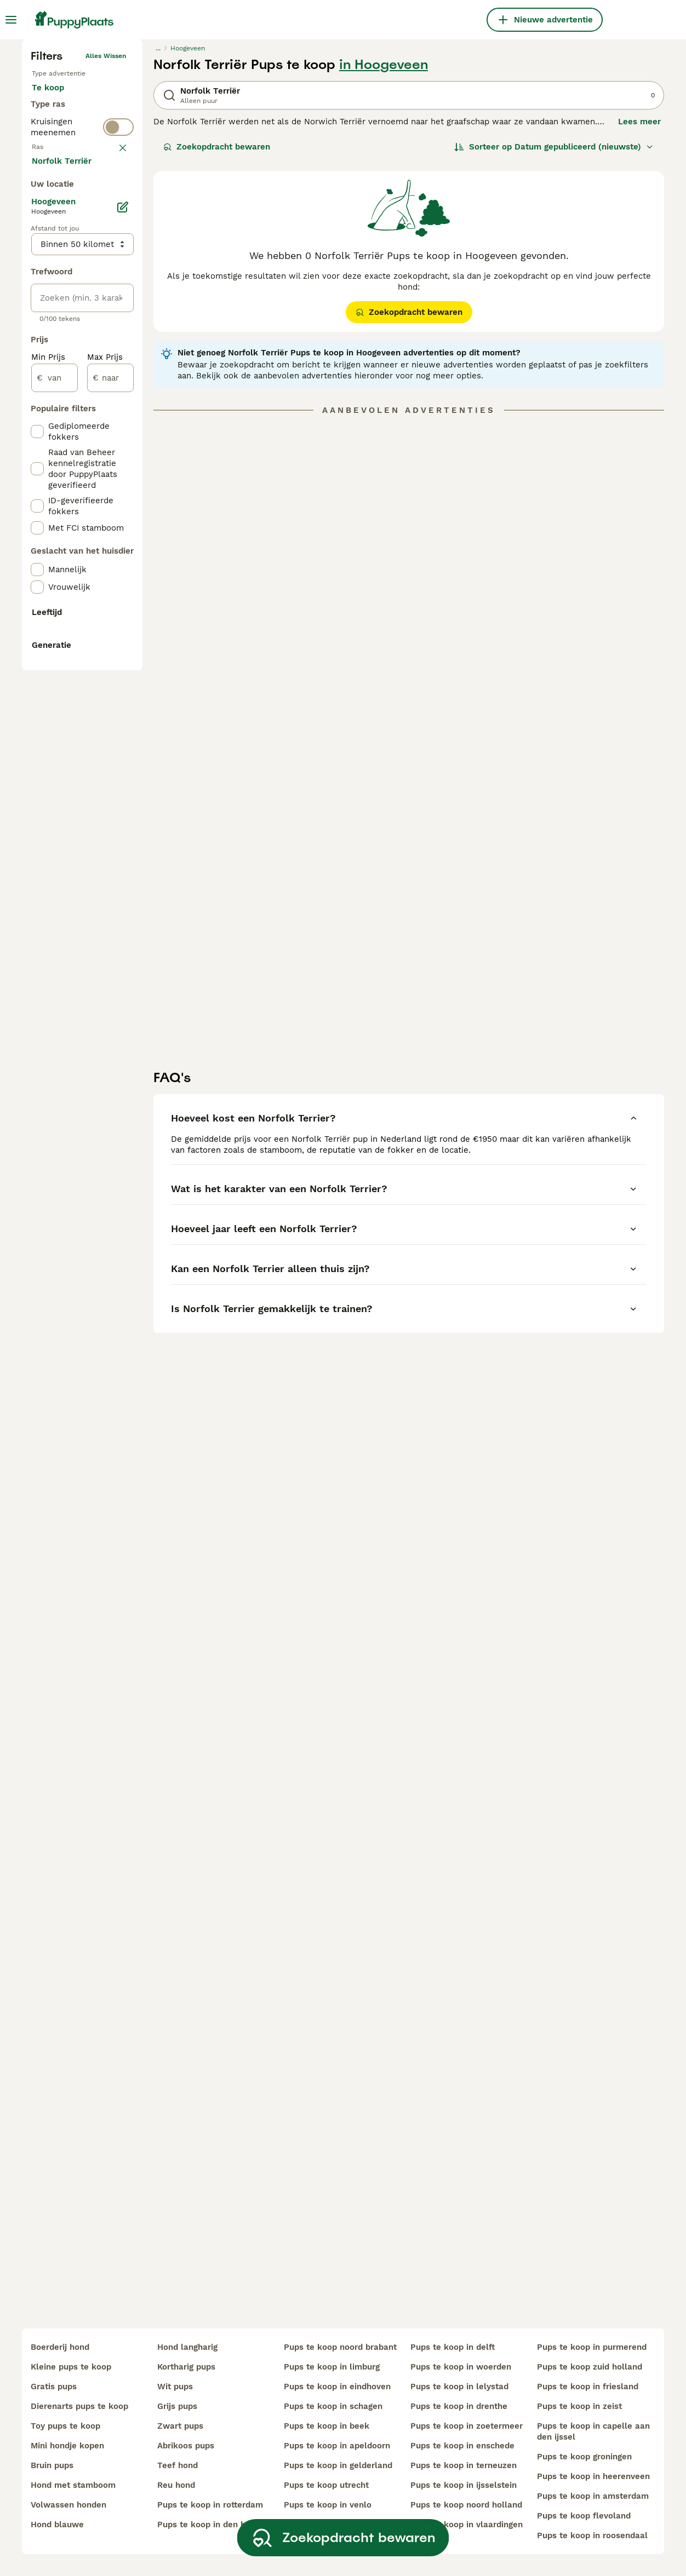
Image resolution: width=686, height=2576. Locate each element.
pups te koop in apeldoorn (337, 2446)
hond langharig (187, 2347)
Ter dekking (64, 331)
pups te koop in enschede (462, 2446)
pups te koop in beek (326, 2426)
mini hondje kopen (67, 2446)
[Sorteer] (554, 326)
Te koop (57, 278)
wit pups (175, 2386)
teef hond (177, 2465)
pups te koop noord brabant (340, 2347)
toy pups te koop (65, 2426)
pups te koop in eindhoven (337, 2386)
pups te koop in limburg (332, 2367)
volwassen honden (68, 2505)
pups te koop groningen (584, 2457)
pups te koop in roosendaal (592, 2535)
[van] (54, 853)
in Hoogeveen (383, 244)
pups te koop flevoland (584, 2516)
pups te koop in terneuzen (463, 2465)
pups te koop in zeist (579, 2406)
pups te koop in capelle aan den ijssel (593, 2431)
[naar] (110, 853)
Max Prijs (105, 832)
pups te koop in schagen (333, 2406)
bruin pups (52, 2465)
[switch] (82, 375)
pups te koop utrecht (326, 2485)
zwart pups (180, 2426)
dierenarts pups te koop (79, 2406)
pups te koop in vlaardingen (466, 2524)
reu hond (176, 2485)
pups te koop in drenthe (458, 2406)
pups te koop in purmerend (592, 2347)
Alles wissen (105, 235)
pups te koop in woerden (460, 2367)
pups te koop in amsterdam (593, 2496)
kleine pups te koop (71, 2367)
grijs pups (177, 2406)
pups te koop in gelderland (338, 2465)
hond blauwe (57, 2524)
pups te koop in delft (452, 2347)
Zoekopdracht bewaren (216, 326)
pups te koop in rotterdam (210, 2505)
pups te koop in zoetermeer (466, 2426)
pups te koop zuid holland (589, 2367)
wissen (115, 399)
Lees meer (639, 301)
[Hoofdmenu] (11, 20)
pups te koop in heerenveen (593, 2476)
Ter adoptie (64, 304)
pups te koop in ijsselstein (463, 2485)
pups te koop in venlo (327, 2505)
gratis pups (54, 2386)
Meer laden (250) (75, 635)
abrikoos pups (185, 2446)
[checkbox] (37, 452)
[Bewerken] (123, 682)
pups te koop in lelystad (459, 2386)
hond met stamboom (73, 2485)
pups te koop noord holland (466, 2505)
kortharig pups (186, 2367)
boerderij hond (60, 2347)
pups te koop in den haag (208, 2524)
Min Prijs (48, 832)
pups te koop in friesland (587, 2386)
